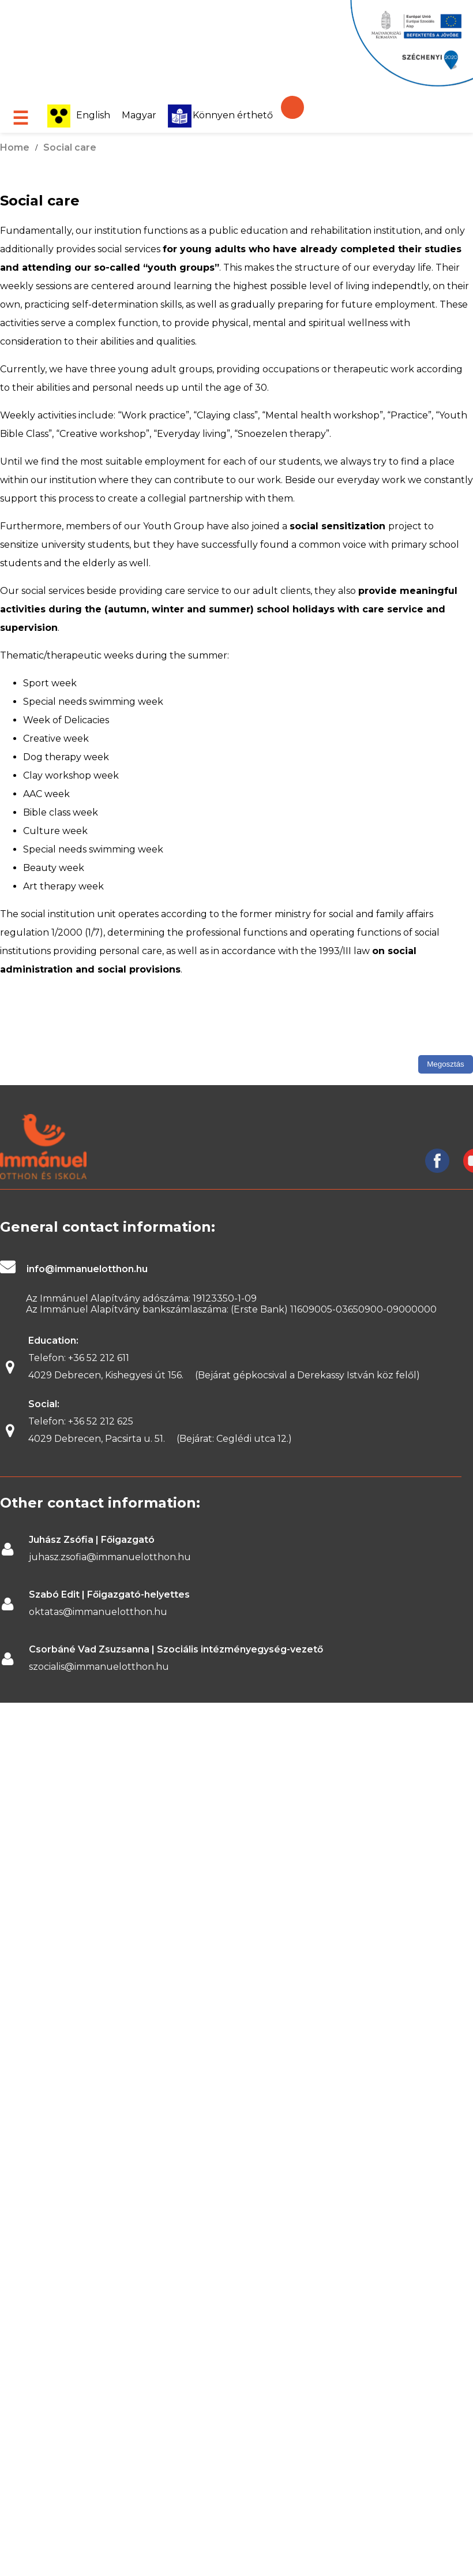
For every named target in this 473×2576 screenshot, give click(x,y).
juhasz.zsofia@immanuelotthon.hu (110, 1556)
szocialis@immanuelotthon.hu (99, 1666)
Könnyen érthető (220, 115)
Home (14, 147)
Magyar (139, 115)
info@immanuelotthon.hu (87, 1268)
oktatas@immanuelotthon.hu (98, 1611)
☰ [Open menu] (20, 118)
